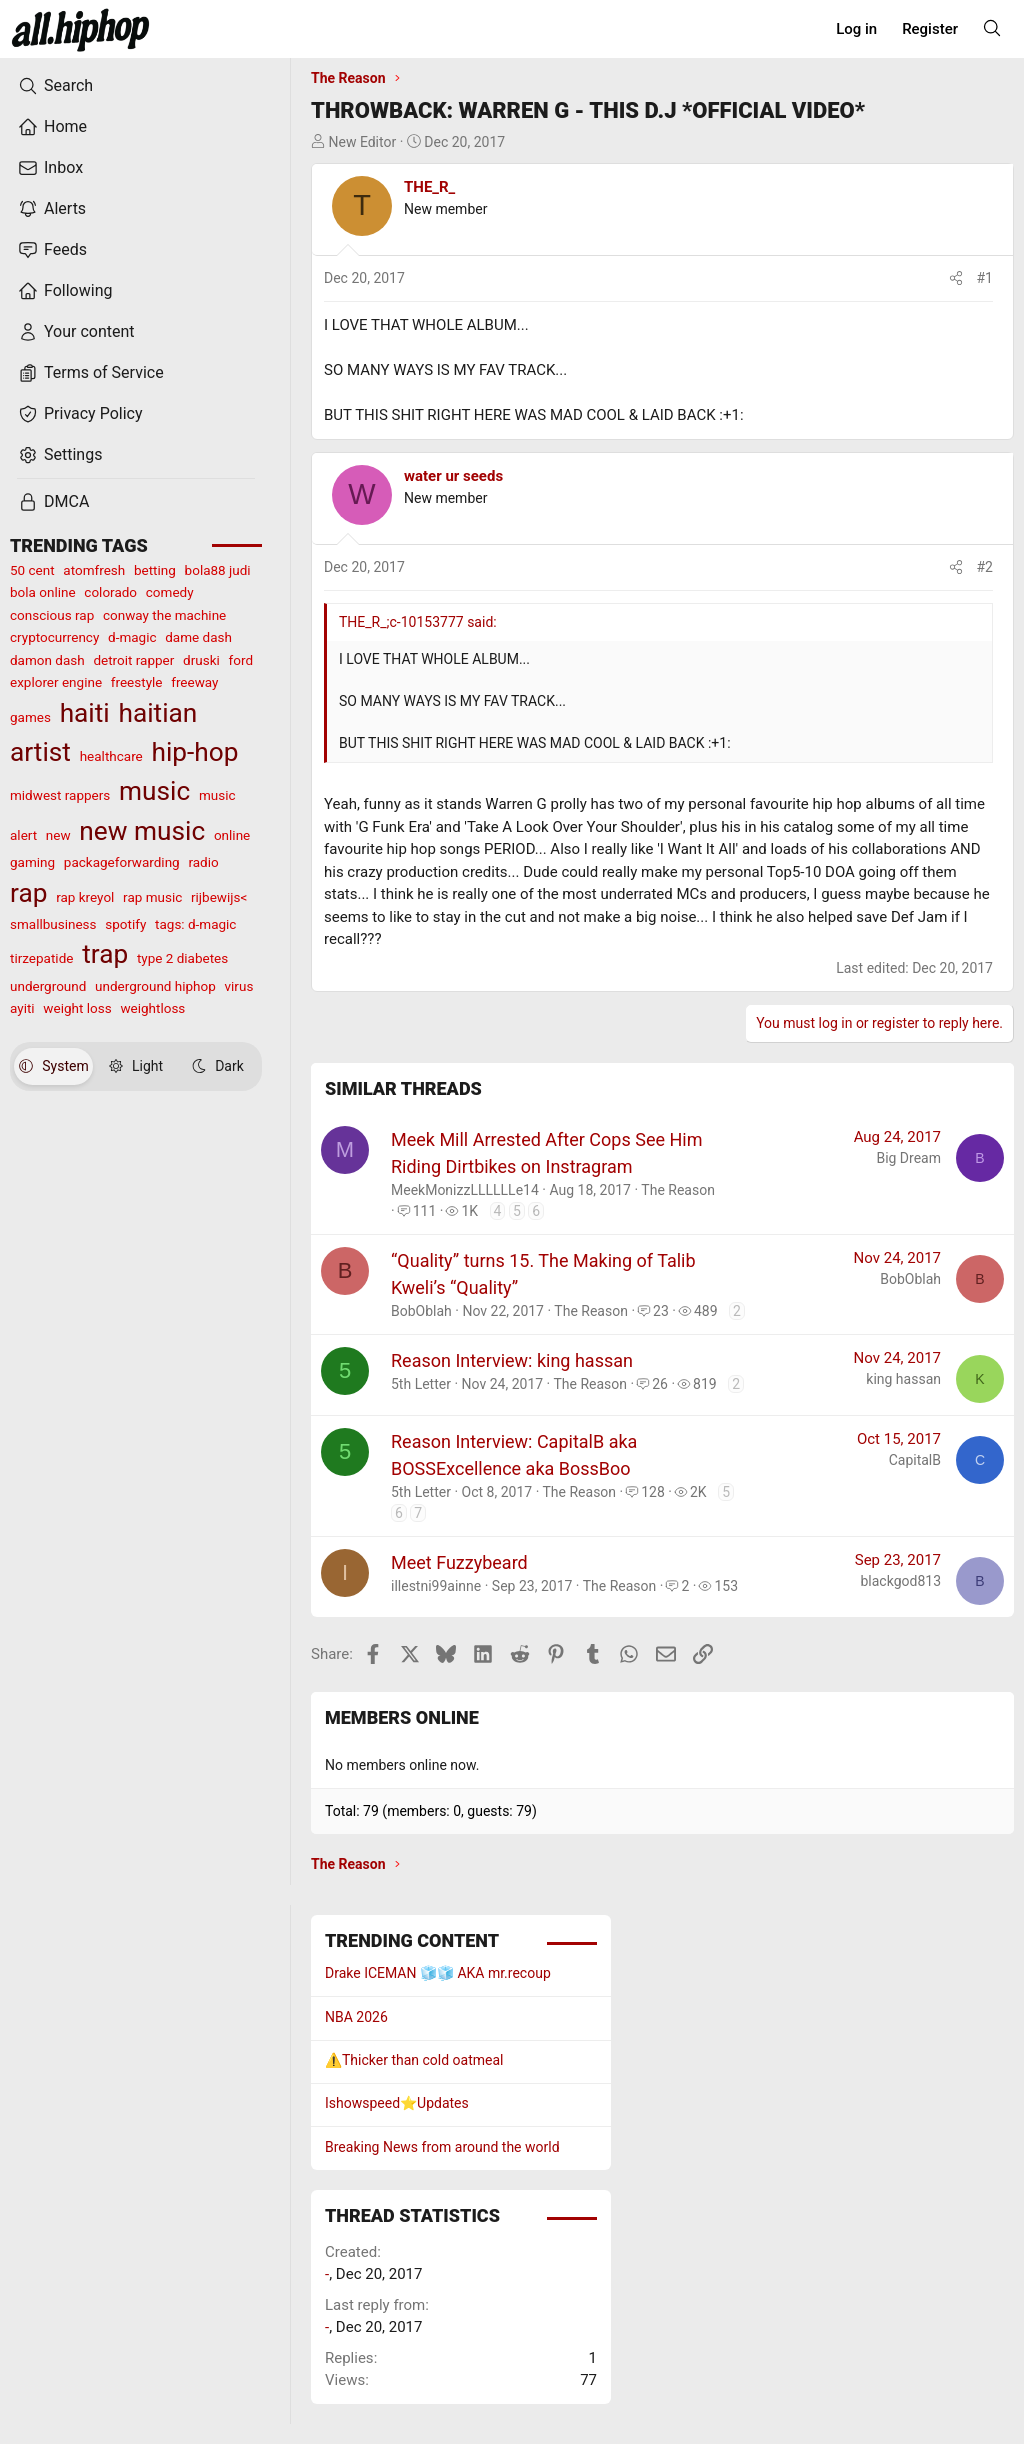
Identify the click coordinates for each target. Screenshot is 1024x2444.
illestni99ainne (436, 1586)
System (53, 1066)
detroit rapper (133, 660)
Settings (60, 455)
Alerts (52, 209)
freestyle (137, 682)
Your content (76, 332)
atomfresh (94, 570)
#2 (985, 567)
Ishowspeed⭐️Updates (397, 2103)
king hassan (903, 1379)
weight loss (77, 1008)
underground (48, 986)
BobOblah (421, 1311)
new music (142, 831)
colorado (110, 592)
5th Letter (421, 1384)
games (30, 717)
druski (201, 660)
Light (136, 1066)
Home (52, 127)
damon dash (47, 660)
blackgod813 (900, 1581)
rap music (152, 897)
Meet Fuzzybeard (459, 1562)
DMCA (53, 502)
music (154, 791)
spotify (125, 924)
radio (203, 862)
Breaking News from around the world (442, 2147)
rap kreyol (85, 897)
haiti (85, 713)
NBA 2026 (356, 2017)
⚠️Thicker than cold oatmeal (414, 2060)
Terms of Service (91, 373)
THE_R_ (429, 187)
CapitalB (915, 1460)
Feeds (52, 250)
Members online (402, 1717)
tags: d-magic (195, 924)
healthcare (111, 756)
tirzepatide (41, 958)
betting (155, 570)
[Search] (992, 28)
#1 (985, 278)
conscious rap (52, 615)
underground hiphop (155, 986)
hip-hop (194, 752)
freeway (194, 682)
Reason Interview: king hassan (512, 1360)
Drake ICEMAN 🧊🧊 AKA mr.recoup (438, 1973)
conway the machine (164, 615)
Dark (218, 1066)
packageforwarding (122, 862)
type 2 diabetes (182, 958)
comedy (170, 592)
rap (28, 893)
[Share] (956, 278)
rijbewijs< (219, 897)
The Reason (678, 1190)
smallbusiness (53, 924)
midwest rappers (60, 795)
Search (55, 86)
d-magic (132, 637)
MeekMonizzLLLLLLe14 (465, 1190)
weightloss (152, 1008)
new (58, 835)
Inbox (50, 168)
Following (65, 291)
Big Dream (908, 1158)
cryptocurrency (54, 637)
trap (105, 954)
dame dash (198, 637)
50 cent (32, 570)
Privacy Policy (80, 414)
